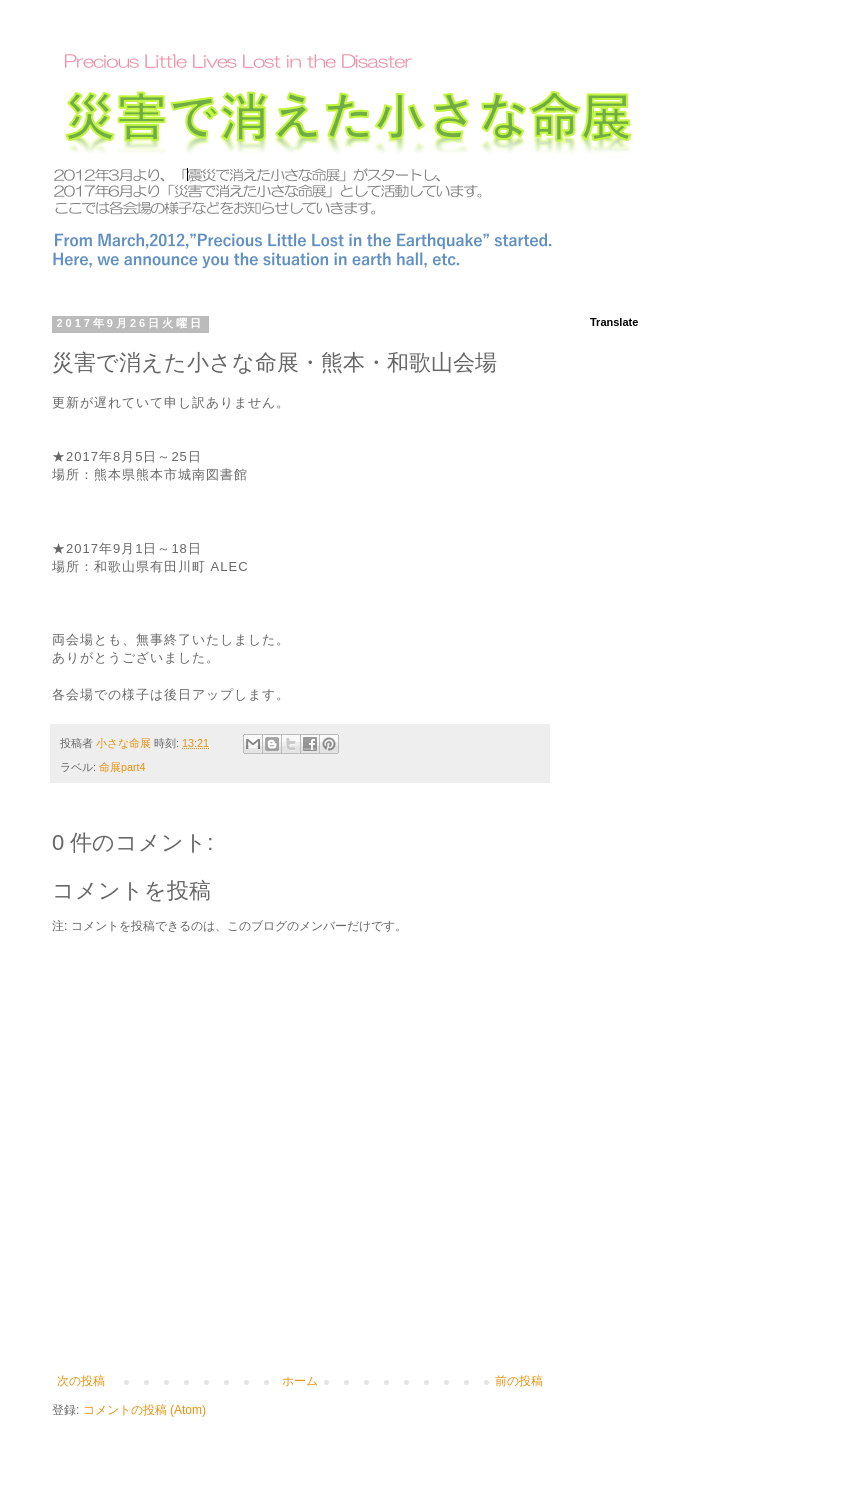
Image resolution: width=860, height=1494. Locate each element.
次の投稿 (81, 1381)
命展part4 (122, 767)
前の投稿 (519, 1381)
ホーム (300, 1381)
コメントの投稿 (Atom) (144, 1410)
